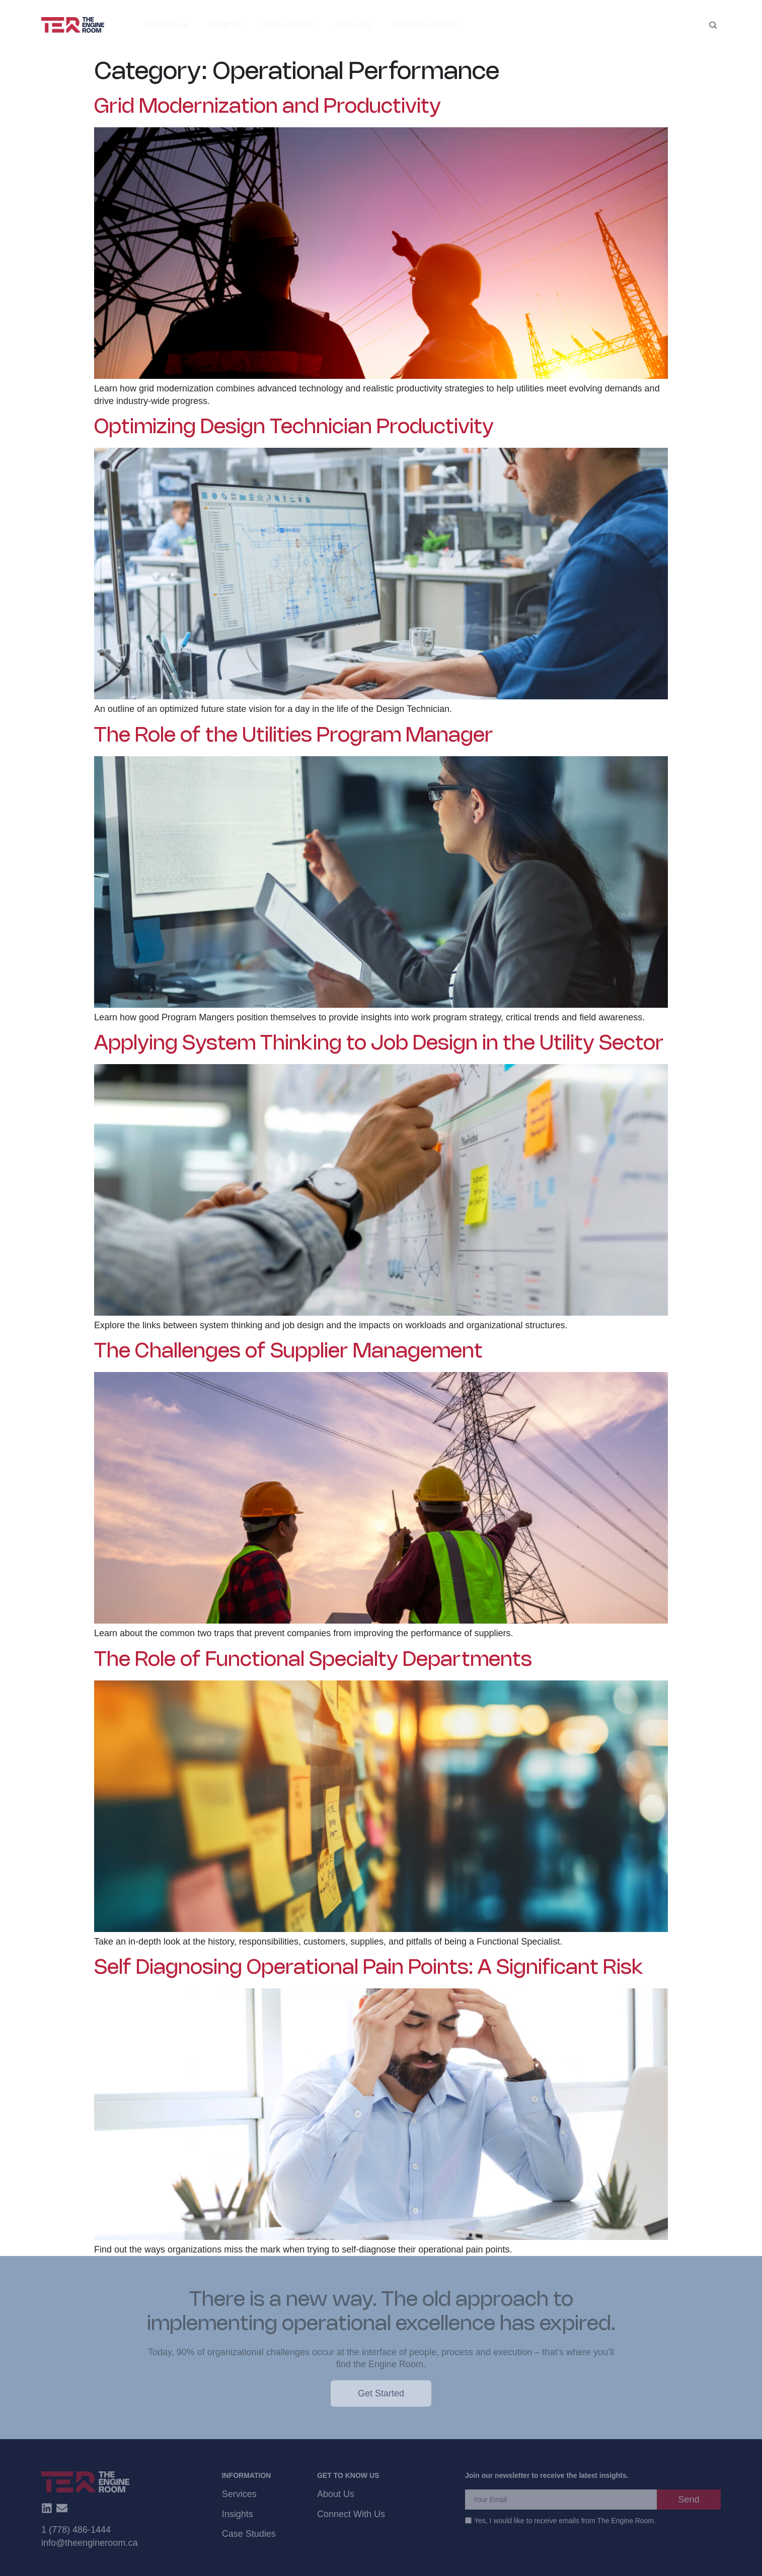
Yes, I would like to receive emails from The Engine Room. (565, 2521)
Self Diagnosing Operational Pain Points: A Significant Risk (369, 1968)
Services (239, 2494)
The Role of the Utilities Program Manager (293, 736)
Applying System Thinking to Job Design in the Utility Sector (379, 1044)
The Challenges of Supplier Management (288, 1351)
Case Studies (249, 2534)
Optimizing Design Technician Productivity (294, 427)
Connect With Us (351, 2514)
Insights (237, 2514)
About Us (335, 2494)
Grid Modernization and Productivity (267, 107)
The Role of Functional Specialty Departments (313, 1660)
